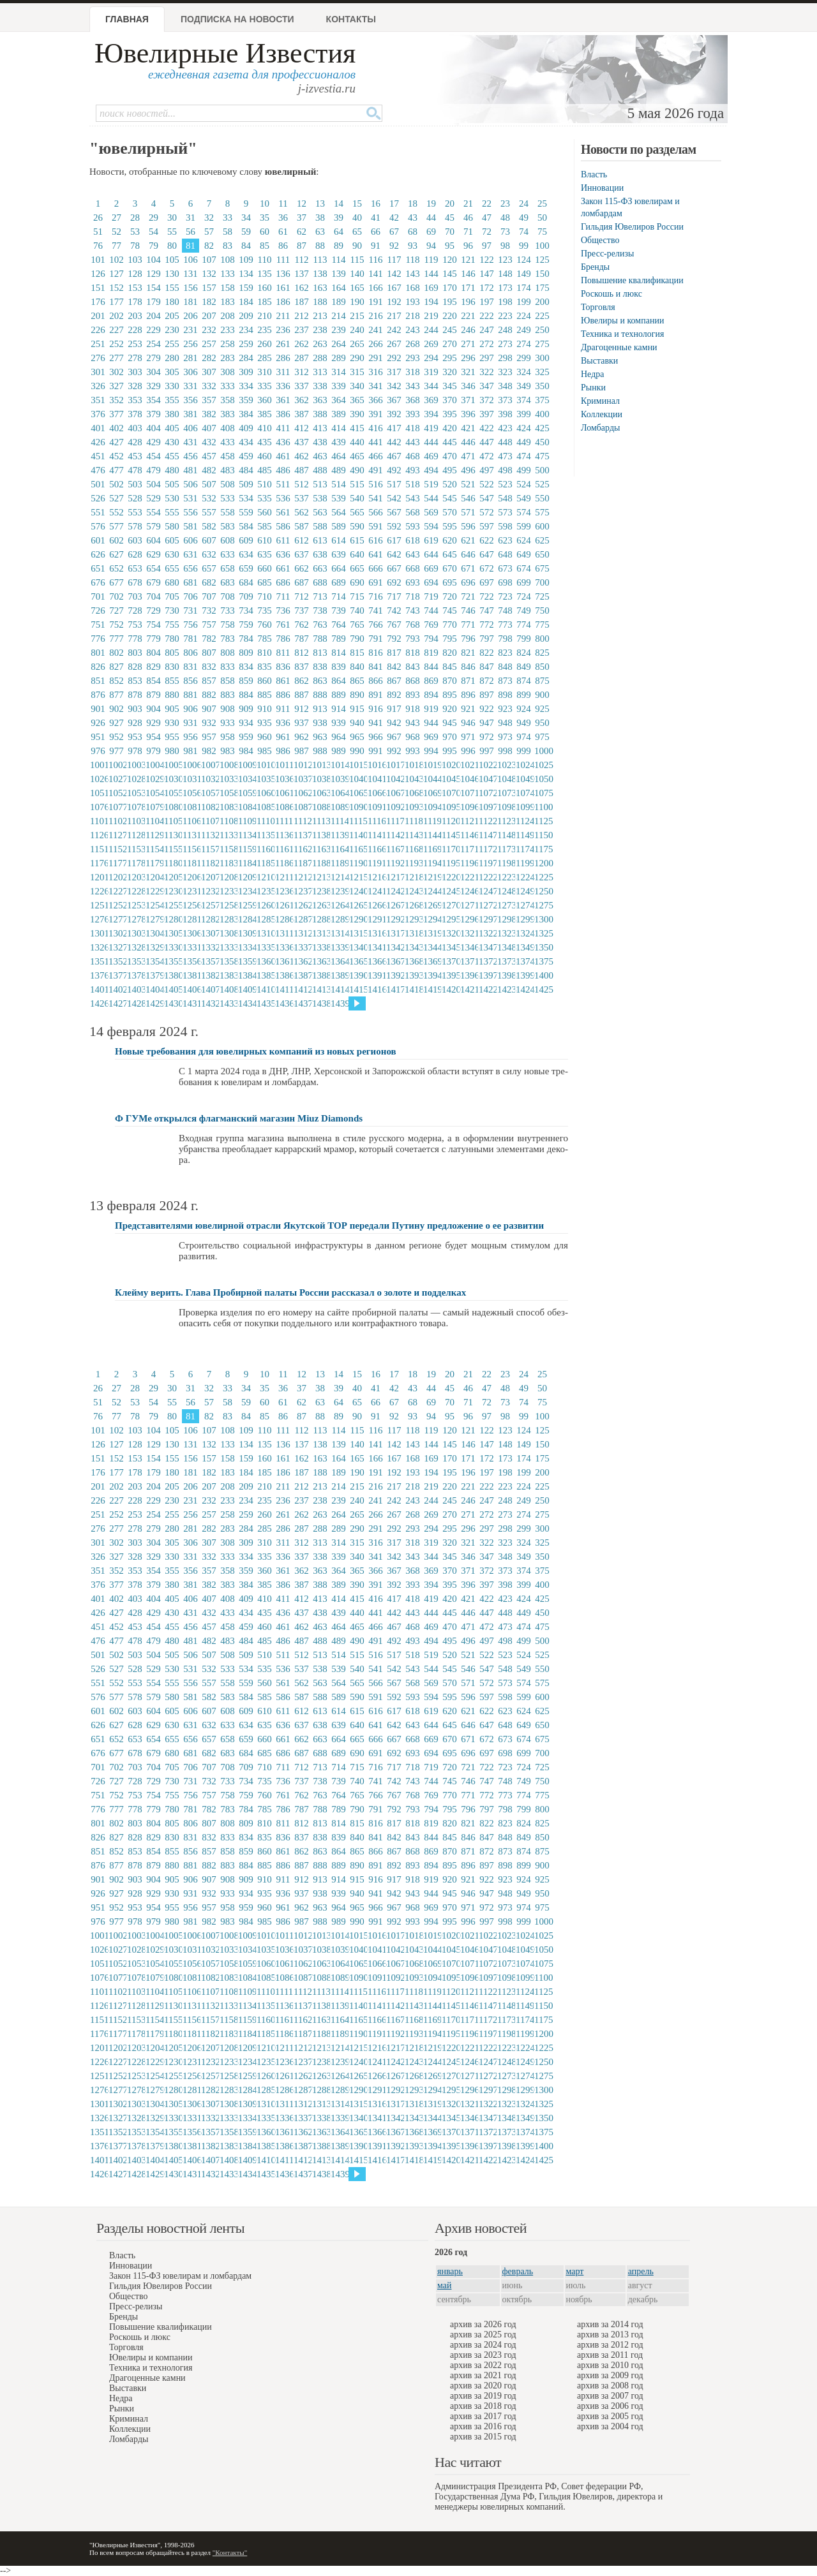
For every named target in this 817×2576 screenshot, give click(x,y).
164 (338, 288)
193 (412, 302)
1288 (320, 919)
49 (523, 217)
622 (486, 540)
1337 (302, 947)
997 (486, 751)
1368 (413, 961)
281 (190, 358)
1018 (413, 765)
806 (190, 653)
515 (357, 484)
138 (320, 274)
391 (375, 414)
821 (468, 653)
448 (505, 442)
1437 (302, 1003)
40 (357, 217)
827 (116, 667)
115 (357, 260)
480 (172, 470)
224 (523, 316)
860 (264, 681)
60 (264, 231)
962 (301, 737)
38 (320, 217)
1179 (154, 863)
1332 (209, 947)
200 (542, 302)
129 (153, 274)
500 (542, 470)
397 (486, 414)
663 (320, 568)
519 (431, 484)
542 (394, 498)
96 (468, 246)
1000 (542, 751)
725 (542, 596)
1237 (302, 891)
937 (301, 723)
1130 (172, 835)
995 (449, 751)
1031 (191, 779)
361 (283, 400)
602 (116, 540)
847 (486, 667)
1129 (154, 835)
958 (227, 737)
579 (153, 526)
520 (449, 484)
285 (264, 358)
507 (209, 484)
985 (264, 751)
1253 (135, 905)
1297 (487, 919)
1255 (172, 905)
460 (264, 456)
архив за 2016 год (483, 2426)
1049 (524, 779)
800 (542, 638)
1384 (246, 975)
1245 (450, 891)
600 (542, 526)
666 (375, 568)
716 (375, 596)
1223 (505, 877)
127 (116, 274)
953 (135, 737)
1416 (376, 989)
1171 (468, 849)
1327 (117, 947)
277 (116, 358)
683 (227, 582)
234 (246, 330)
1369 (431, 961)
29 (153, 217)
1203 (135, 877)
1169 (431, 849)
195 (449, 302)
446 (468, 442)
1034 (246, 779)
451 (98, 456)
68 (412, 231)
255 (172, 344)
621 (468, 540)
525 (542, 484)
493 (412, 470)
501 (98, 484)
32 (209, 217)
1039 (339, 779)
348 (505, 386)
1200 (542, 863)
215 (357, 316)
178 (135, 302)
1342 (394, 947)
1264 (339, 905)
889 (338, 695)
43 (412, 217)
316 (375, 372)
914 (338, 709)
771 (468, 624)
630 (172, 554)
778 (135, 638)
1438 (320, 1003)
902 (116, 709)
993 (412, 751)
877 (116, 695)
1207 (209, 877)
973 (505, 737)
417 (394, 428)
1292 (394, 919)
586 (283, 526)
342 (394, 386)
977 (116, 751)
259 (246, 344)
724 (523, 596)
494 (431, 470)
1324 (524, 933)
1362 (302, 961)
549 (523, 498)
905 (172, 709)
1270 (450, 905)
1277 (117, 919)
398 (505, 414)
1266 (376, 905)
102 (116, 260)
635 (264, 554)
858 (227, 681)
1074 (524, 793)
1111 (283, 821)
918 (412, 709)
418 (412, 428)
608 (227, 540)
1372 (487, 961)
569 (431, 512)
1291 (376, 919)
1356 (191, 961)
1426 (98, 1003)
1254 (154, 905)
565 (357, 512)
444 (431, 442)
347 (486, 386)
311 (283, 372)
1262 (302, 905)
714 (338, 596)
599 (523, 526)
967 (394, 737)
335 (264, 386)
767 (394, 624)
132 (209, 274)
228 (135, 330)
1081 (191, 807)
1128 (135, 835)
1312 (302, 933)
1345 (450, 947)
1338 (320, 947)
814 (338, 653)
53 (135, 231)
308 (227, 372)
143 (412, 274)
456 (190, 456)
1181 (191, 863)
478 (135, 470)
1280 (172, 919)
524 (523, 484)
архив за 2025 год (483, 2334)
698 (505, 582)
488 (320, 470)
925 (542, 709)
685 (264, 582)
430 (172, 442)
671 (468, 568)
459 (246, 456)
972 (486, 737)
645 (449, 554)
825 (542, 653)
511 (283, 484)
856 (190, 681)
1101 (98, 821)
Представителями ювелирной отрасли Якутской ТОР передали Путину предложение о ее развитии (329, 1225)
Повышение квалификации (632, 280)
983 (227, 751)
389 (338, 414)
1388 (320, 975)
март (575, 2271)
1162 (302, 849)
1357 (209, 961)
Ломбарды (600, 428)
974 (523, 737)
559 (246, 512)
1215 (357, 877)
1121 (468, 821)
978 (135, 751)
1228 (135, 891)
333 (227, 386)
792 (394, 638)
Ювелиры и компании (622, 320)
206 (190, 316)
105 (172, 260)
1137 (302, 835)
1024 (524, 765)
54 (153, 231)
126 (98, 274)
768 (412, 624)
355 (172, 400)
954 (153, 737)
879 (153, 695)
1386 (283, 975)
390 (357, 414)
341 (375, 386)
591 (375, 526)
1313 (320, 933)
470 (449, 456)
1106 (191, 821)
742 (394, 610)
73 (505, 231)
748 (505, 610)
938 (320, 723)
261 (283, 344)
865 (357, 681)
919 (431, 709)
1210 (265, 877)
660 (264, 568)
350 (542, 386)
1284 (246, 919)
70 (449, 231)
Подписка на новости (237, 19)
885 (264, 695)
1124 (524, 821)
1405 (172, 989)
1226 (98, 891)
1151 (98, 849)
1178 (135, 863)
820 (449, 653)
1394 (431, 975)
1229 (154, 891)
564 (338, 512)
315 (357, 372)
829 (153, 667)
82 (209, 246)
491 (375, 470)
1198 (505, 863)
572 (486, 512)
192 (394, 302)
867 (394, 681)
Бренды (595, 267)
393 (412, 414)
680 (172, 582)
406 (190, 428)
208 (227, 316)
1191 (376, 863)
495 (449, 470)
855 (172, 681)
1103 (135, 821)
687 (301, 582)
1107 (209, 821)
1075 (542, 793)
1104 (154, 821)
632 (209, 554)
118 (413, 260)
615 (357, 540)
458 (227, 456)
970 (449, 737)
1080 (172, 807)
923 (505, 709)
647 (486, 554)
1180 (172, 863)
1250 (542, 891)
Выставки (599, 361)
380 (172, 414)
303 (135, 372)
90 (357, 246)
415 (357, 428)
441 (375, 442)
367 (394, 400)
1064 (339, 793)
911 (283, 709)
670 (449, 568)
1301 (98, 933)
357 (209, 400)
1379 (154, 975)
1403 (135, 989)
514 (338, 484)
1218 (413, 877)
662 (301, 568)
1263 (320, 905)
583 (227, 526)
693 (412, 582)
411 (283, 428)
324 (523, 372)
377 (116, 414)
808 (227, 653)
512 (301, 484)
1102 (117, 821)
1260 (265, 905)
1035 (265, 779)
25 (542, 203)
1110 (265, 821)
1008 (228, 765)
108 (227, 260)
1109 (246, 821)
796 (468, 638)
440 (357, 442)
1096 (468, 807)
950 (542, 723)
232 (209, 330)
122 (486, 260)
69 (431, 231)
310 (264, 372)
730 (172, 610)
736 (283, 610)
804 (153, 653)
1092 (394, 807)
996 (468, 751)
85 (264, 246)
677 (116, 582)
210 (264, 316)
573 (505, 512)
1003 (135, 765)
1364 (339, 961)
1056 (191, 793)
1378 (135, 975)
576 (98, 526)
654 (153, 568)
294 (431, 358)
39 (338, 217)
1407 (209, 989)
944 (431, 723)
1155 (172, 849)
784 (246, 638)
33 (227, 217)
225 (542, 316)
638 (320, 554)
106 (190, 260)
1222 (487, 877)
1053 (135, 793)
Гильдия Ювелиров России (632, 227)
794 (431, 638)
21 (468, 203)
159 (246, 288)
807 (209, 653)
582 (209, 526)
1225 (542, 877)
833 (227, 667)
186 (283, 302)
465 (357, 456)
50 (542, 217)
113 (320, 260)
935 (264, 723)
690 (357, 582)
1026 (98, 779)
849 (523, 667)
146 (468, 274)
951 (98, 737)
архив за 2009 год (610, 2375)
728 (135, 610)
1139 (339, 835)
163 (320, 288)
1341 (376, 947)
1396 (468, 975)
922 (486, 709)
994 (431, 751)
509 (246, 484)
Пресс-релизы (607, 253)
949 (523, 723)
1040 (357, 779)
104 (153, 260)
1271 (468, 905)
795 (449, 638)
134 (246, 274)
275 (542, 344)
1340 (357, 947)
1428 (135, 1003)
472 (486, 456)
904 (153, 709)
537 (301, 498)
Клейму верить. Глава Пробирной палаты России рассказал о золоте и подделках (290, 1292)
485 (264, 470)
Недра (592, 374)
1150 (542, 835)
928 (135, 723)
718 (412, 596)
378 (135, 414)
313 (320, 372)
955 (172, 737)
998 (505, 751)
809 (246, 653)
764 (338, 624)
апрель (641, 2271)
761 (283, 624)
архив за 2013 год (610, 2334)
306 (190, 372)
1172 (487, 849)
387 (301, 414)
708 (227, 596)
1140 (357, 835)
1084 (246, 807)
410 (264, 428)
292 (394, 358)
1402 (117, 989)
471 (468, 456)
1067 (394, 793)
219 (431, 316)
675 (542, 568)
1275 (542, 905)
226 (98, 330)
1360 (265, 961)
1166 (376, 849)
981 (190, 751)
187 (301, 302)
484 (246, 470)
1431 (191, 1003)
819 (431, 653)
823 (505, 653)
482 (209, 470)
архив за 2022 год (483, 2365)
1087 (302, 807)
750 (542, 610)
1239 (339, 891)
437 (301, 442)
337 (301, 386)
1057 (209, 793)
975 (542, 737)
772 (486, 624)
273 (505, 344)
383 (227, 414)
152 (116, 288)
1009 (246, 765)
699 (523, 582)
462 (301, 456)
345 (449, 386)
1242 (394, 891)
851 (98, 681)
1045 (450, 779)
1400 (542, 975)
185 (264, 302)
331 (190, 386)
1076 (98, 807)
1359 (246, 961)
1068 (413, 793)
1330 (172, 947)
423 (505, 428)
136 (283, 274)
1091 (376, 807)
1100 (542, 807)
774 (523, 624)
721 (468, 596)
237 (301, 330)
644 (431, 554)
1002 (117, 765)
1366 (376, 961)
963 (320, 737)
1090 (357, 807)
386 (283, 414)
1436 (283, 1003)
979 (153, 751)
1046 (468, 779)
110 (265, 260)
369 (431, 400)
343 (412, 386)
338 (320, 386)
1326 (98, 947)
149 (523, 274)
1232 (209, 891)
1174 (524, 849)
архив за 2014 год (610, 2324)
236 (283, 330)
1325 (542, 933)
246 (468, 330)
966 (375, 737)
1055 (172, 793)
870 (449, 681)
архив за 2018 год (483, 2406)
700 (542, 582)
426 (98, 442)
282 (209, 358)
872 (486, 681)
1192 (394, 863)
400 (542, 414)
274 (523, 344)
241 (375, 330)
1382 (209, 975)
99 (523, 246)
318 (412, 372)
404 (153, 428)
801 (98, 653)
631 (190, 554)
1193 (413, 863)
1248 (505, 891)
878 (135, 695)
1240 (357, 891)
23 (505, 203)
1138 (320, 835)
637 (301, 554)
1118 (413, 821)
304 (153, 372)
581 (190, 526)
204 (153, 316)
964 (338, 737)
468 (412, 456)
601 (98, 540)
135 (264, 274)
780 (172, 638)
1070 (450, 793)
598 (505, 526)
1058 (228, 793)
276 (98, 358)
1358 (228, 961)
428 (135, 442)
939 (338, 723)
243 (412, 330)
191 (375, 302)
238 (320, 330)
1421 (468, 989)
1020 (450, 765)
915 (357, 709)
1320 (450, 933)
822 (486, 653)
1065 (357, 793)
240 (357, 330)
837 (301, 667)
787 (301, 638)
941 (375, 723)
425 (542, 428)
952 (116, 737)
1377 (117, 975)
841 (375, 667)
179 (153, 302)
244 (431, 330)
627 (116, 554)
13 (320, 203)
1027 (117, 779)
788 (320, 638)
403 (135, 428)
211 (283, 316)
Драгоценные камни (619, 347)
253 (135, 344)
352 (116, 400)
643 (412, 554)
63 (320, 231)
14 (338, 203)
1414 (339, 989)
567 (394, 512)
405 (172, 428)
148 (505, 274)
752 (116, 624)
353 (135, 400)
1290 (357, 919)
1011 (283, 765)
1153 (135, 849)
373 (505, 400)
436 (283, 442)
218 (412, 316)
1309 (246, 933)
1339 (339, 947)
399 (523, 414)
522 (486, 484)
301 (98, 372)
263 (320, 344)
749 (523, 610)
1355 (172, 961)
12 (301, 203)
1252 (117, 905)
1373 (505, 961)
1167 (394, 849)
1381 (191, 975)
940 (357, 723)
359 (246, 400)
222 (486, 316)
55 (172, 231)
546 (468, 498)
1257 (209, 905)
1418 (413, 989)
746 (468, 610)
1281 (191, 919)
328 (135, 386)
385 (264, 414)
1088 (320, 807)
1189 (339, 863)
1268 (413, 905)
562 (301, 512)
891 (375, 695)
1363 (320, 961)
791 (375, 638)
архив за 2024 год (483, 2345)
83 (227, 246)
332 (209, 386)
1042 (394, 779)
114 (339, 260)
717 (394, 596)
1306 (191, 933)
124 (523, 260)
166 (375, 288)
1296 (468, 919)
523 (505, 484)
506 (190, 484)
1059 (246, 793)
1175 (542, 849)
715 (357, 596)
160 (264, 288)
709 (246, 596)
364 (338, 400)
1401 (98, 989)
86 (283, 246)
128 (135, 274)
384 (246, 414)
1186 (283, 863)
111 (283, 260)
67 (394, 231)
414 (338, 428)
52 (116, 231)
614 (338, 540)
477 (116, 470)
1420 (450, 989)
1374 (524, 961)
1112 (302, 821)
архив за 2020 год (483, 2385)
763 (320, 624)
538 (320, 498)
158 (227, 288)
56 (190, 231)
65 (357, 231)
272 (486, 344)
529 (153, 498)
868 (412, 681)
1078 (135, 807)
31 (190, 217)
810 (264, 653)
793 (412, 638)
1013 (320, 765)
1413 (320, 989)
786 (283, 638)
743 (412, 610)
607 (209, 540)
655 (172, 568)
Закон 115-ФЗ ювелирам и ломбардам (180, 2276)
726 (98, 610)
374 (523, 400)
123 (505, 260)
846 (468, 667)
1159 (246, 849)
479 (153, 470)
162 (301, 288)
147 (486, 274)
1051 (98, 793)
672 (486, 568)
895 (449, 695)
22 (486, 203)
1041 (376, 779)
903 (135, 709)
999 (523, 751)
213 (320, 316)
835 (264, 667)
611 (283, 540)
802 (116, 653)
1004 (154, 765)
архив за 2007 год (610, 2396)
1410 (265, 989)
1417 (394, 989)
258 (227, 344)
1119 (431, 821)
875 (542, 681)
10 (264, 203)
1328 (135, 947)
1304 (154, 933)
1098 (505, 807)
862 (301, 681)
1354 (154, 961)
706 (190, 596)
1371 (468, 961)
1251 (98, 905)
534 (246, 498)
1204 (154, 877)
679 (153, 582)
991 (375, 751)
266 (375, 344)
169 (431, 288)
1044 (431, 779)
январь (450, 2271)
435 (264, 442)
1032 (209, 779)
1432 (209, 1003)
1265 (357, 905)
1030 (172, 779)
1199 (524, 863)
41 (375, 217)
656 (190, 568)
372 (486, 400)
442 (394, 442)
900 (542, 695)
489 (338, 470)
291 (375, 358)
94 (431, 246)
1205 (172, 877)
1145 (450, 835)
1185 (265, 863)
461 (283, 456)
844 (431, 667)
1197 (487, 863)
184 (246, 302)
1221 (468, 877)
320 (449, 372)
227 (116, 330)
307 (209, 372)
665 (357, 568)
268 (412, 344)
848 (505, 667)
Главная (127, 19)
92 (394, 246)
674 (523, 568)
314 (338, 372)
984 (246, 751)
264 (338, 344)
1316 (376, 933)
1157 (209, 849)
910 (264, 709)
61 (283, 231)
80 (172, 246)
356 (190, 400)
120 (449, 260)
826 (98, 667)
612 (301, 540)
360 (264, 400)
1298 (505, 919)
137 (301, 274)
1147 (487, 835)
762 (301, 624)
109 (246, 260)
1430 (172, 1003)
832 (209, 667)
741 (375, 610)
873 (505, 681)
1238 (320, 891)
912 (301, 709)
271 (468, 344)
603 (135, 540)
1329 (154, 947)
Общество (600, 240)
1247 (487, 891)
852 (116, 681)
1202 (117, 877)
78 (135, 246)
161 (283, 288)
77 (116, 246)
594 (431, 526)
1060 (265, 793)
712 (301, 596)
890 (357, 695)
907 (209, 709)
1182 (209, 863)
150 (542, 274)
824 (523, 653)
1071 (468, 793)
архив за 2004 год (610, 2426)
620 (449, 540)
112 (302, 260)
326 (98, 386)
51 (98, 231)
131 (190, 274)
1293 (413, 919)
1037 (302, 779)
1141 (376, 835)
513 (320, 484)
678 (135, 582)
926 (98, 723)
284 (246, 358)
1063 (320, 793)
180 (172, 302)
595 (449, 526)
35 (264, 217)
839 (338, 667)
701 (98, 596)
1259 (246, 905)
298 (505, 358)
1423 (505, 989)
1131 (191, 835)
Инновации (602, 188)
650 (542, 554)
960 (264, 737)
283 (227, 358)
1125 (542, 821)
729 (153, 610)
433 (227, 442)
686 (283, 582)
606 (190, 540)
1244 (431, 891)
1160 (265, 849)
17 (394, 203)
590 (357, 526)
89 (338, 246)
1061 (283, 793)
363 (320, 400)
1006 (191, 765)
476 (98, 470)
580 (172, 526)
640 (357, 554)
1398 (505, 975)
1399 (524, 975)
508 (227, 484)
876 (98, 695)
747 (486, 610)
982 (209, 751)
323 (505, 372)
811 (283, 653)
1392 (394, 975)
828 (135, 667)
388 (320, 414)
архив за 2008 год (610, 2385)
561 (283, 512)
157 (209, 288)
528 (135, 498)
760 (264, 624)
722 (486, 596)
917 (394, 709)
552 (116, 512)
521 (468, 484)
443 (412, 442)
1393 (413, 975)
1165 (357, 849)
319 (431, 372)
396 (468, 414)
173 (505, 288)
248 (505, 330)
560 (264, 512)
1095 (450, 807)
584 (246, 526)
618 (412, 540)
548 (505, 498)
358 (227, 400)
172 (486, 288)
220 (449, 316)
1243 (413, 891)
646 (468, 554)
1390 (357, 975)
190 (357, 302)
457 (209, 456)
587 (301, 526)
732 (209, 610)
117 (394, 260)
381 (190, 414)
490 (357, 470)
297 (486, 358)
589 (338, 526)
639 (338, 554)
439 (338, 442)
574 (523, 512)
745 (449, 610)
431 (190, 442)
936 (283, 723)
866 (375, 681)
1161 (283, 849)
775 (542, 624)
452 (116, 456)
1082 (209, 807)
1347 (487, 947)
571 (468, 512)
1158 (228, 849)
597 (486, 526)
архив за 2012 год (610, 2345)
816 (375, 653)
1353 (135, 961)
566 (375, 512)
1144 (431, 835)
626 (98, 554)
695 (449, 582)
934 (246, 723)
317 (394, 372)
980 (172, 751)
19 (431, 203)
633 (227, 554)
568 (412, 512)
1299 (524, 919)
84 (246, 246)
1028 (135, 779)
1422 (487, 989)
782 (209, 638)
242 (394, 330)
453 (135, 456)
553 (135, 512)
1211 (283, 877)
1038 (320, 779)
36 (283, 217)
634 (246, 554)
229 (153, 330)
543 (412, 498)
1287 (302, 919)
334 (246, 386)
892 (394, 695)
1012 (302, 765)
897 (486, 695)
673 (505, 568)
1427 (117, 1003)
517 (394, 484)
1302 (117, 933)
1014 (339, 765)
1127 (117, 835)
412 (301, 428)
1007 (209, 765)
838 (320, 667)
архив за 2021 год (483, 2375)
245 (449, 330)
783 (227, 638)
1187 (302, 863)
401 (98, 428)
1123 (505, 821)
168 (412, 288)
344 (431, 386)
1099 (524, 807)
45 (449, 217)
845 (449, 667)
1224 (524, 877)
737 (301, 610)
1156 (191, 849)
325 (542, 372)
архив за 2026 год (483, 2324)
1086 (283, 807)
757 (209, 624)
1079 (154, 807)
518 (412, 484)
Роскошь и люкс (611, 294)
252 (116, 344)
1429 (154, 1003)
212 (301, 316)
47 (486, 217)
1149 (524, 835)
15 (357, 203)
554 (153, 512)
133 (227, 274)
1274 (524, 905)
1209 (246, 877)
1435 (265, 1003)
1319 (431, 933)
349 (523, 386)
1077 (117, 807)
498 (505, 470)
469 (431, 456)
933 (227, 723)
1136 (283, 835)
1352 (117, 961)
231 (190, 330)
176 (98, 302)
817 (394, 653)
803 (135, 653)
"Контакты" (230, 2552)
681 (190, 582)
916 (375, 709)
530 (172, 498)
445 (449, 442)
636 (283, 554)
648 (505, 554)
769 (431, 624)
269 (431, 344)
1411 (283, 989)
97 (486, 246)
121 (468, 260)
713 (320, 596)
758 (227, 624)
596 (468, 526)
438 (320, 442)
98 (505, 246)
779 (153, 638)
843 (412, 667)
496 (468, 470)
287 (301, 358)
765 (357, 624)
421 (468, 428)
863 (320, 681)
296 (468, 358)
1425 (542, 989)
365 (357, 400)
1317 (394, 933)
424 (523, 428)
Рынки (593, 387)
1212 (302, 877)
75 (542, 231)
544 (431, 498)
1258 (228, 905)
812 (301, 653)
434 (246, 442)
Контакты (351, 19)
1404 (154, 989)
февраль (518, 2271)
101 (98, 260)
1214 (339, 877)
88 (320, 246)
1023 (505, 765)
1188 (320, 863)
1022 (487, 765)
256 (190, 344)
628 (135, 554)
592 (394, 526)
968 (412, 737)
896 (468, 695)
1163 (320, 849)
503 (135, 484)
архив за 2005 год (610, 2416)
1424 (524, 989)
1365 (357, 961)
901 (98, 709)
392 (394, 414)
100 (542, 246)
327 (116, 386)
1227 (117, 891)
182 (209, 302)
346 (468, 386)
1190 (357, 863)
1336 (283, 947)
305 (172, 372)
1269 (431, 905)
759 (246, 624)
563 (320, 512)
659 (246, 568)
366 (375, 400)
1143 (413, 835)
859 (246, 681)
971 (468, 737)
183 (227, 302)
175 (542, 288)
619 (431, 540)
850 (542, 667)
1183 (228, 863)
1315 (357, 933)
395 (449, 414)
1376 (98, 975)
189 (338, 302)
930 (172, 723)
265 (357, 344)
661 (283, 568)
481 (190, 470)
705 (172, 596)
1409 (246, 989)
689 (338, 582)
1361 (283, 961)
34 (246, 217)
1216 (376, 877)
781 (190, 638)
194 (431, 302)
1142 (394, 835)
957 (209, 737)
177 (116, 302)
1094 (431, 807)
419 (431, 428)
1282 (209, 919)
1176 (98, 863)
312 (301, 372)
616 (375, 540)
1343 (413, 947)
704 (153, 596)
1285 (265, 919)
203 (135, 316)
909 (246, 709)
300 (542, 358)
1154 (154, 849)
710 (264, 596)
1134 (246, 835)
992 (394, 751)
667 (394, 568)
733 (227, 610)
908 (227, 709)
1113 (320, 821)
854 (153, 681)
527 (116, 498)
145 (449, 274)
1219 (431, 877)
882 (209, 695)
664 (338, 568)
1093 (413, 807)
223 (505, 316)
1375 (542, 961)
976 (98, 751)
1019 (431, 765)
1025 (542, 765)
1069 (431, 793)
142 (394, 274)
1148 (505, 835)
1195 (450, 863)
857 (209, 681)
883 (227, 695)
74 (523, 231)
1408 (228, 989)
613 (320, 540)
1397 (487, 975)
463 (320, 456)
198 (505, 302)
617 (394, 540)
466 (375, 456)
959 (246, 737)
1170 (450, 849)
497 (486, 470)
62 (301, 231)
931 (190, 723)
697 (486, 582)
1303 (135, 933)
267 (394, 344)
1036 (283, 779)
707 (209, 596)
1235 (265, 891)
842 (394, 667)
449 (523, 442)
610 (264, 540)
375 (542, 400)
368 (412, 400)
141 (375, 274)
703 (135, 596)
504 (153, 484)
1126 (98, 835)
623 (505, 540)
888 (320, 695)
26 (98, 217)
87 (301, 246)
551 (98, 512)
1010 (265, 765)
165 (357, 288)
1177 (117, 863)
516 (375, 484)
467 (394, 456)
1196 (468, 863)
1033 (228, 779)
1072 (487, 793)
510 (264, 484)
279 (153, 358)
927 (116, 723)
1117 (394, 821)
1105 (172, 821)
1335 (265, 947)
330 (172, 386)
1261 (283, 905)
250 (542, 330)
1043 (413, 779)
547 (486, 498)
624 (523, 540)
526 (98, 498)
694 (431, 582)
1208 (228, 877)
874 (523, 681)
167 (394, 288)
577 (116, 526)
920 (449, 709)
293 (412, 358)
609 (246, 540)
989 (338, 751)
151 (98, 288)
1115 (357, 821)
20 (449, 203)
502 (116, 484)
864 (338, 681)
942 (394, 723)
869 (431, 681)
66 (375, 231)
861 (283, 681)
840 (357, 667)
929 (153, 723)
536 (283, 498)
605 (172, 540)
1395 (450, 975)
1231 (191, 891)
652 (116, 568)
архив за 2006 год (610, 2406)
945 (449, 723)
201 (98, 316)
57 (209, 231)
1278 (135, 919)
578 (135, 526)
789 (338, 638)
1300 (542, 919)
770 (449, 624)
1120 (450, 821)
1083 (228, 807)
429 (153, 442)
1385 (265, 975)
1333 (228, 947)
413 (320, 428)
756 (190, 624)
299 (523, 358)
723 (505, 596)
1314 (339, 933)
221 (468, 316)
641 (375, 554)
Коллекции (601, 414)
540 (357, 498)
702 (116, 596)
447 (486, 442)
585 (264, 526)
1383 (228, 975)
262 (301, 344)
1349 (524, 947)
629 (153, 554)
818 (412, 653)
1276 (98, 919)
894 (431, 695)
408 (227, 428)
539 (338, 498)
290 (357, 358)
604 (153, 540)
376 (98, 414)
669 (431, 568)
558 (227, 512)
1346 (468, 947)
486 (283, 470)
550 (542, 498)
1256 (191, 905)
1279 (154, 919)
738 (320, 610)
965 (357, 737)
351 (98, 400)
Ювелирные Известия (225, 53)
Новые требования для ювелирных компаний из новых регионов (255, 1051)
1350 (542, 947)
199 (523, 302)
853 (135, 681)
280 (172, 358)
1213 (320, 877)
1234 (246, 891)
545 (449, 498)
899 (523, 695)
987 (301, 751)
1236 (283, 891)
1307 (209, 933)
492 (394, 470)
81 (190, 246)
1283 (228, 919)
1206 (191, 877)
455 (172, 456)
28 (135, 217)
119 (431, 260)
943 (412, 723)
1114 (339, 821)
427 (116, 442)
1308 (228, 933)
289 (338, 358)
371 (468, 400)
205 (172, 316)
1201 (98, 877)
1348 (505, 947)
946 (468, 723)
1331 (191, 947)
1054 (154, 793)
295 (449, 358)
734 (246, 610)
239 (338, 330)
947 (486, 723)
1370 (450, 961)
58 (227, 231)
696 (468, 582)
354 (153, 400)
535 (264, 498)
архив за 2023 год (483, 2355)
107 (209, 260)
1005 (172, 765)
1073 (505, 793)
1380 (172, 975)
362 (301, 400)
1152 (117, 849)
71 (468, 231)
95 (449, 246)
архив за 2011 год (610, 2355)
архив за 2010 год (610, 2365)
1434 (246, 1003)
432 (209, 442)
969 (431, 737)
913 (320, 709)
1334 (246, 947)
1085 (265, 807)
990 (357, 751)
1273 (505, 905)
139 (338, 274)
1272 (487, 905)
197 (486, 302)
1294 (431, 919)
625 (542, 540)
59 (246, 231)
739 (338, 610)
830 (172, 667)
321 (468, 372)
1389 (339, 975)
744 (431, 610)
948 (505, 723)
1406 (191, 989)
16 (375, 203)
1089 (339, 807)
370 (449, 400)
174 (523, 288)
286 (283, 358)
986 (283, 751)
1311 (283, 933)
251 (98, 344)
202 (116, 316)
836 (283, 667)
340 (357, 386)
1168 (413, 849)
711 (283, 596)
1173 (505, 849)
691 (375, 582)
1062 (302, 793)
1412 (302, 989)
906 (190, 709)
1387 (302, 975)
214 (338, 316)
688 (320, 582)
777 (116, 638)
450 (542, 442)
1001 (98, 765)
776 (98, 638)
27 (116, 217)
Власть (594, 174)
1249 (524, 891)
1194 (431, 863)
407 (209, 428)
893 (412, 695)
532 (209, 498)
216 (375, 316)
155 (172, 288)
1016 (376, 765)
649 (523, 554)
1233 (228, 891)
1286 (283, 919)
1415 (357, 989)
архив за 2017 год (483, 2416)
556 (190, 512)
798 (505, 638)
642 (394, 554)
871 (468, 681)
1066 (376, 793)
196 (468, 302)
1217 (394, 877)
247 (486, 330)
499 (523, 470)
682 (209, 582)
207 (209, 316)
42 (394, 217)
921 (468, 709)
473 (505, 456)
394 (431, 414)
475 (542, 456)
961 (283, 737)
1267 (394, 905)
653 (135, 568)
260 (264, 344)
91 (375, 246)
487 (301, 470)
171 (468, 288)
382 (209, 414)
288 (320, 358)
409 (246, 428)
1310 (265, 933)
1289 (339, 919)
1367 (394, 961)
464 (338, 456)
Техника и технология (622, 334)
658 (227, 568)
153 (135, 288)
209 (246, 316)
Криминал (600, 401)
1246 (468, 891)
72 (486, 231)
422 (486, 428)
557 (209, 512)
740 (357, 610)
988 (320, 751)
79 (153, 246)
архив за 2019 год (483, 2396)
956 (190, 737)
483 (227, 470)
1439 (339, 1003)
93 (412, 246)
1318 (413, 933)
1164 (339, 849)
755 (172, 624)
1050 (542, 779)
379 (153, 414)
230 (172, 330)
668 (412, 568)
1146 (468, 835)
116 (376, 260)
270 (449, 344)
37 (301, 217)
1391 (376, 975)
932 (209, 723)
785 (264, 638)
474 (523, 456)
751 (98, 624)
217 (394, 316)
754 (153, 624)
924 (523, 709)
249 (523, 330)
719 (431, 596)
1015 (357, 765)
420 (449, 428)
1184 (246, 863)
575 (542, 512)
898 (505, 695)
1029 (154, 779)
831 (190, 667)
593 (412, 526)
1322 (487, 933)
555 (172, 512)
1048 (505, 779)
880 (172, 695)
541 (375, 498)
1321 (468, 933)
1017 (394, 765)
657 (209, 568)
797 (486, 638)
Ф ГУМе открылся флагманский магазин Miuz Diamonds (239, 1118)
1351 (98, 961)
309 (246, 372)
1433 (228, 1003)
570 (449, 512)
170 (449, 288)
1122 (487, 821)
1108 (228, 821)
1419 (431, 989)
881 (190, 695)
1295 (450, 919)
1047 (487, 779)
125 (542, 260)
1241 (376, 891)
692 (394, 582)
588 (320, 526)
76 (98, 246)
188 (320, 302)
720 (449, 596)
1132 (209, 835)
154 (153, 288)
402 (116, 428)
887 (301, 695)
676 (98, 582)
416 (375, 428)
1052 (117, 793)
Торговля (598, 307)
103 (135, 260)
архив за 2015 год (483, 2436)
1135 (265, 835)
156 (190, 288)
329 (153, 386)
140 (357, 274)
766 (375, 624)
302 (116, 372)
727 (116, 610)
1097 (487, 807)
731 (190, 610)
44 (431, 217)
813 (320, 653)
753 (135, 624)
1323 (505, 933)
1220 (450, 877)
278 (135, 358)
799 (523, 638)
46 (468, 217)
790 (357, 638)
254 (153, 344)
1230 (172, 891)
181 (190, 302)
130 (172, 274)
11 (282, 203)
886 (283, 695)
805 (172, 653)
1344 (431, 947)
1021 (468, 765)
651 (98, 568)
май (444, 2285)
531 (190, 498)
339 (338, 386)
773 (505, 624)
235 (264, 330)
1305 (172, 933)
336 (283, 386)
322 (486, 372)
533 (227, 498)
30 (172, 217)
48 (505, 217)
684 (246, 582)
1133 (228, 835)
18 (412, 203)
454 (153, 456)
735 (264, 610)
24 (523, 203)
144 (431, 274)
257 (209, 344)
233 (227, 330)
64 (338, 231)
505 (172, 484)
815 (357, 653)
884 (246, 695)
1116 (376, 821)
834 (246, 667)
